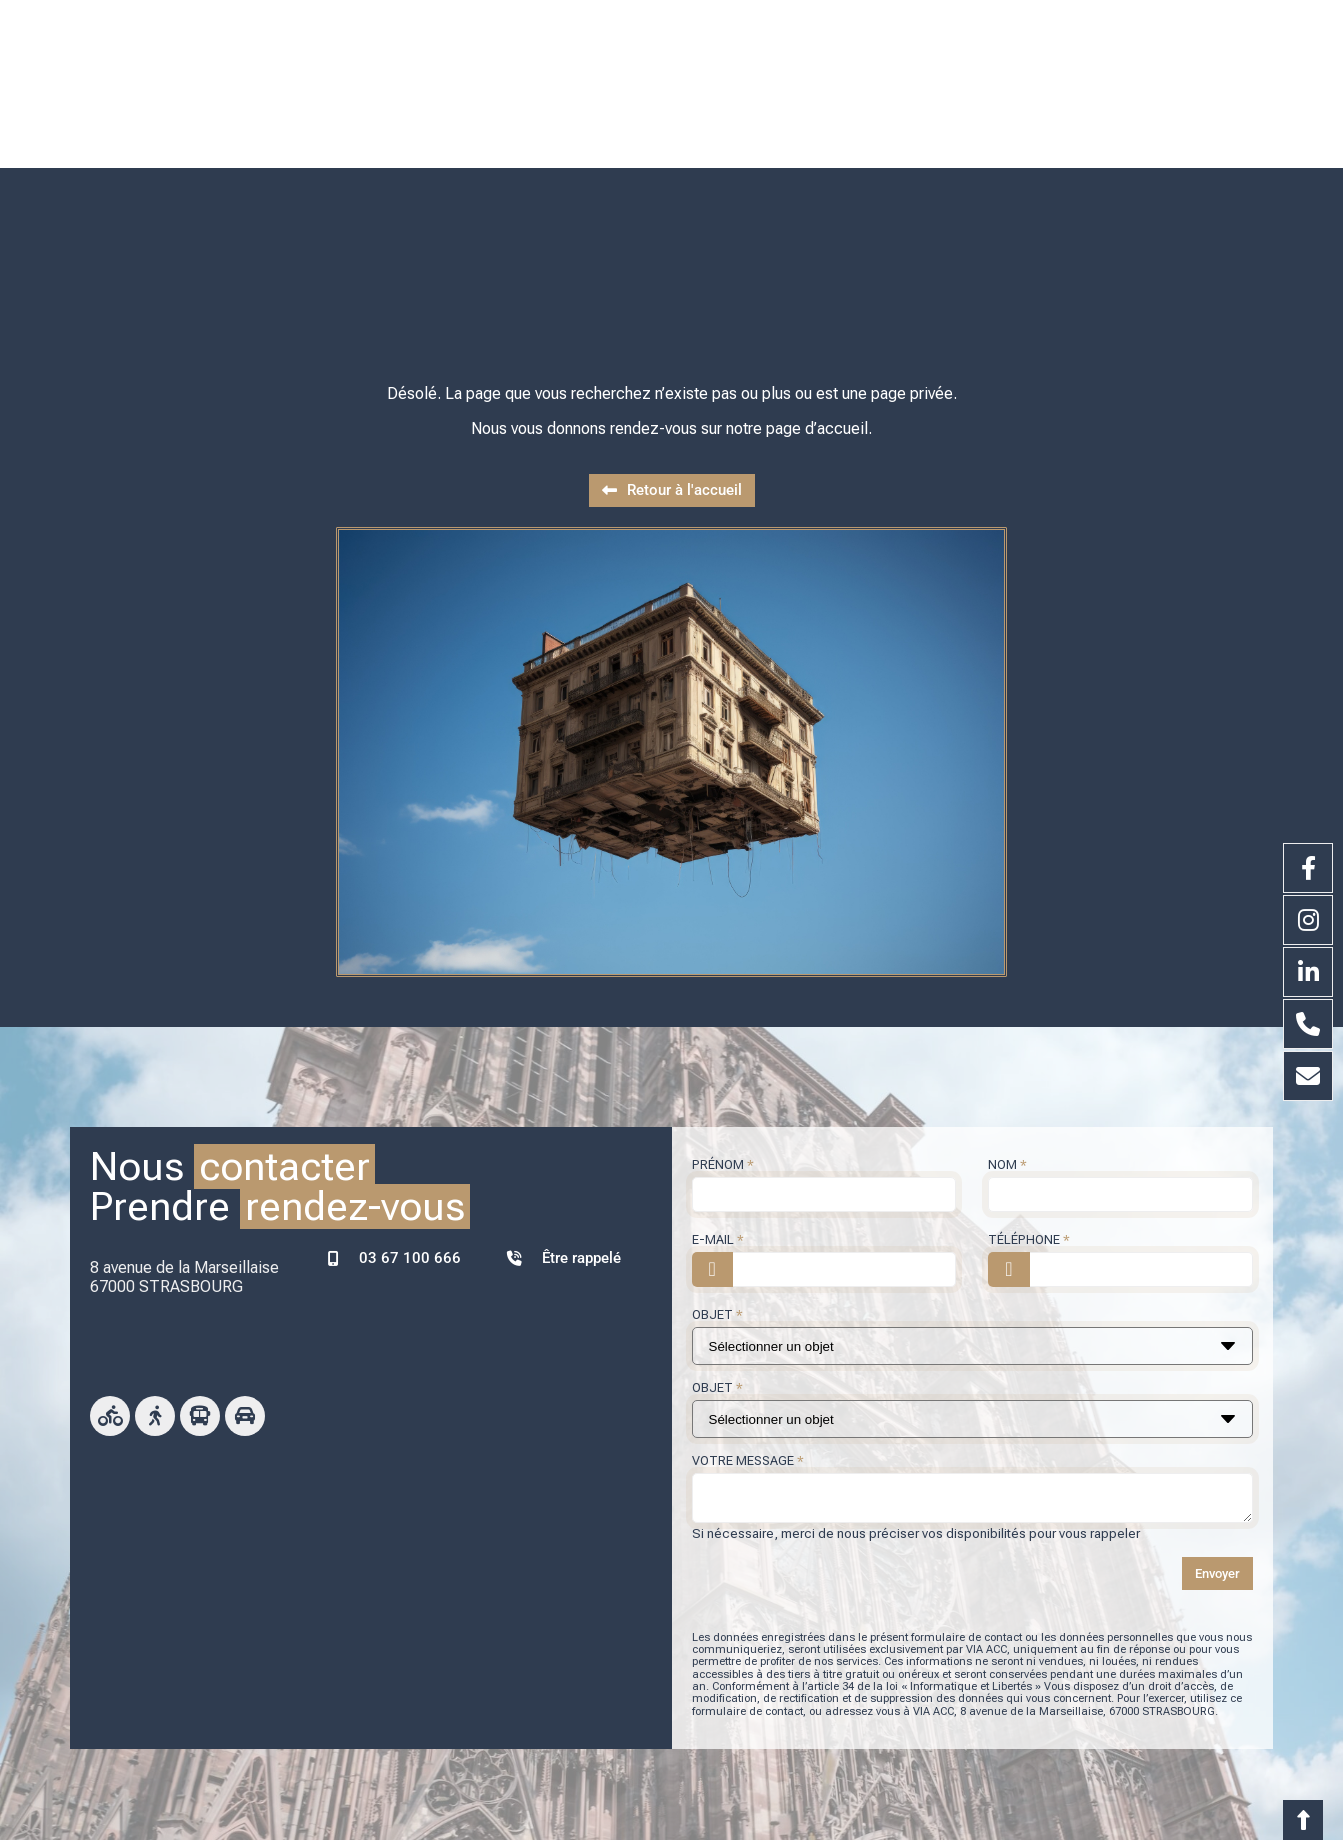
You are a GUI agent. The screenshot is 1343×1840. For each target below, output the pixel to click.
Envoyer (1217, 1523)
